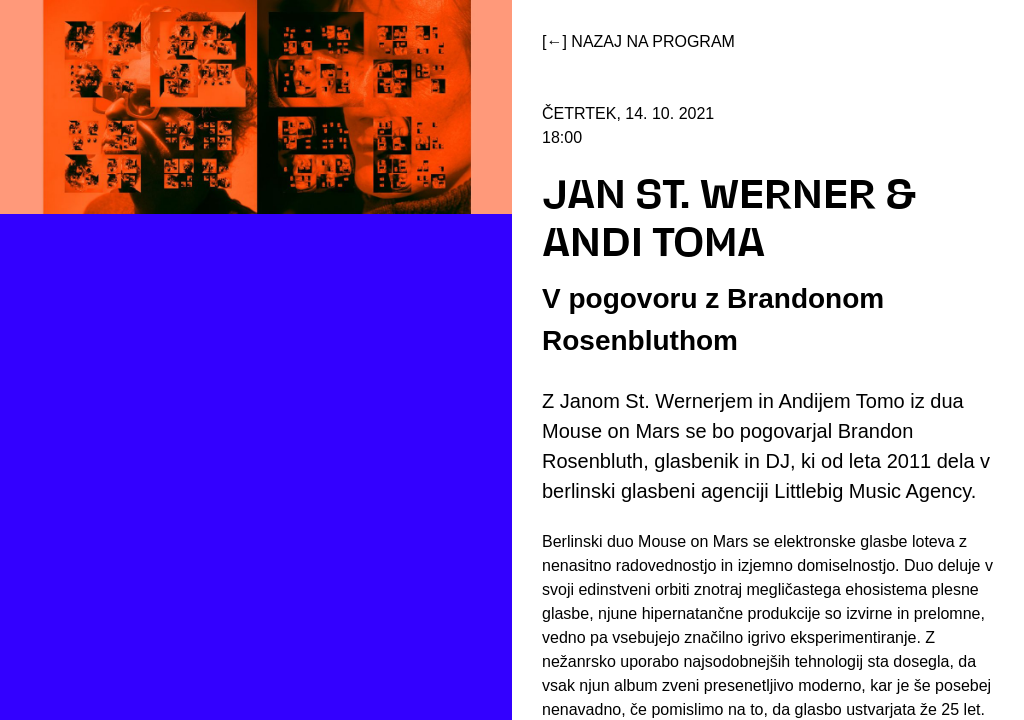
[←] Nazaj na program (638, 41)
